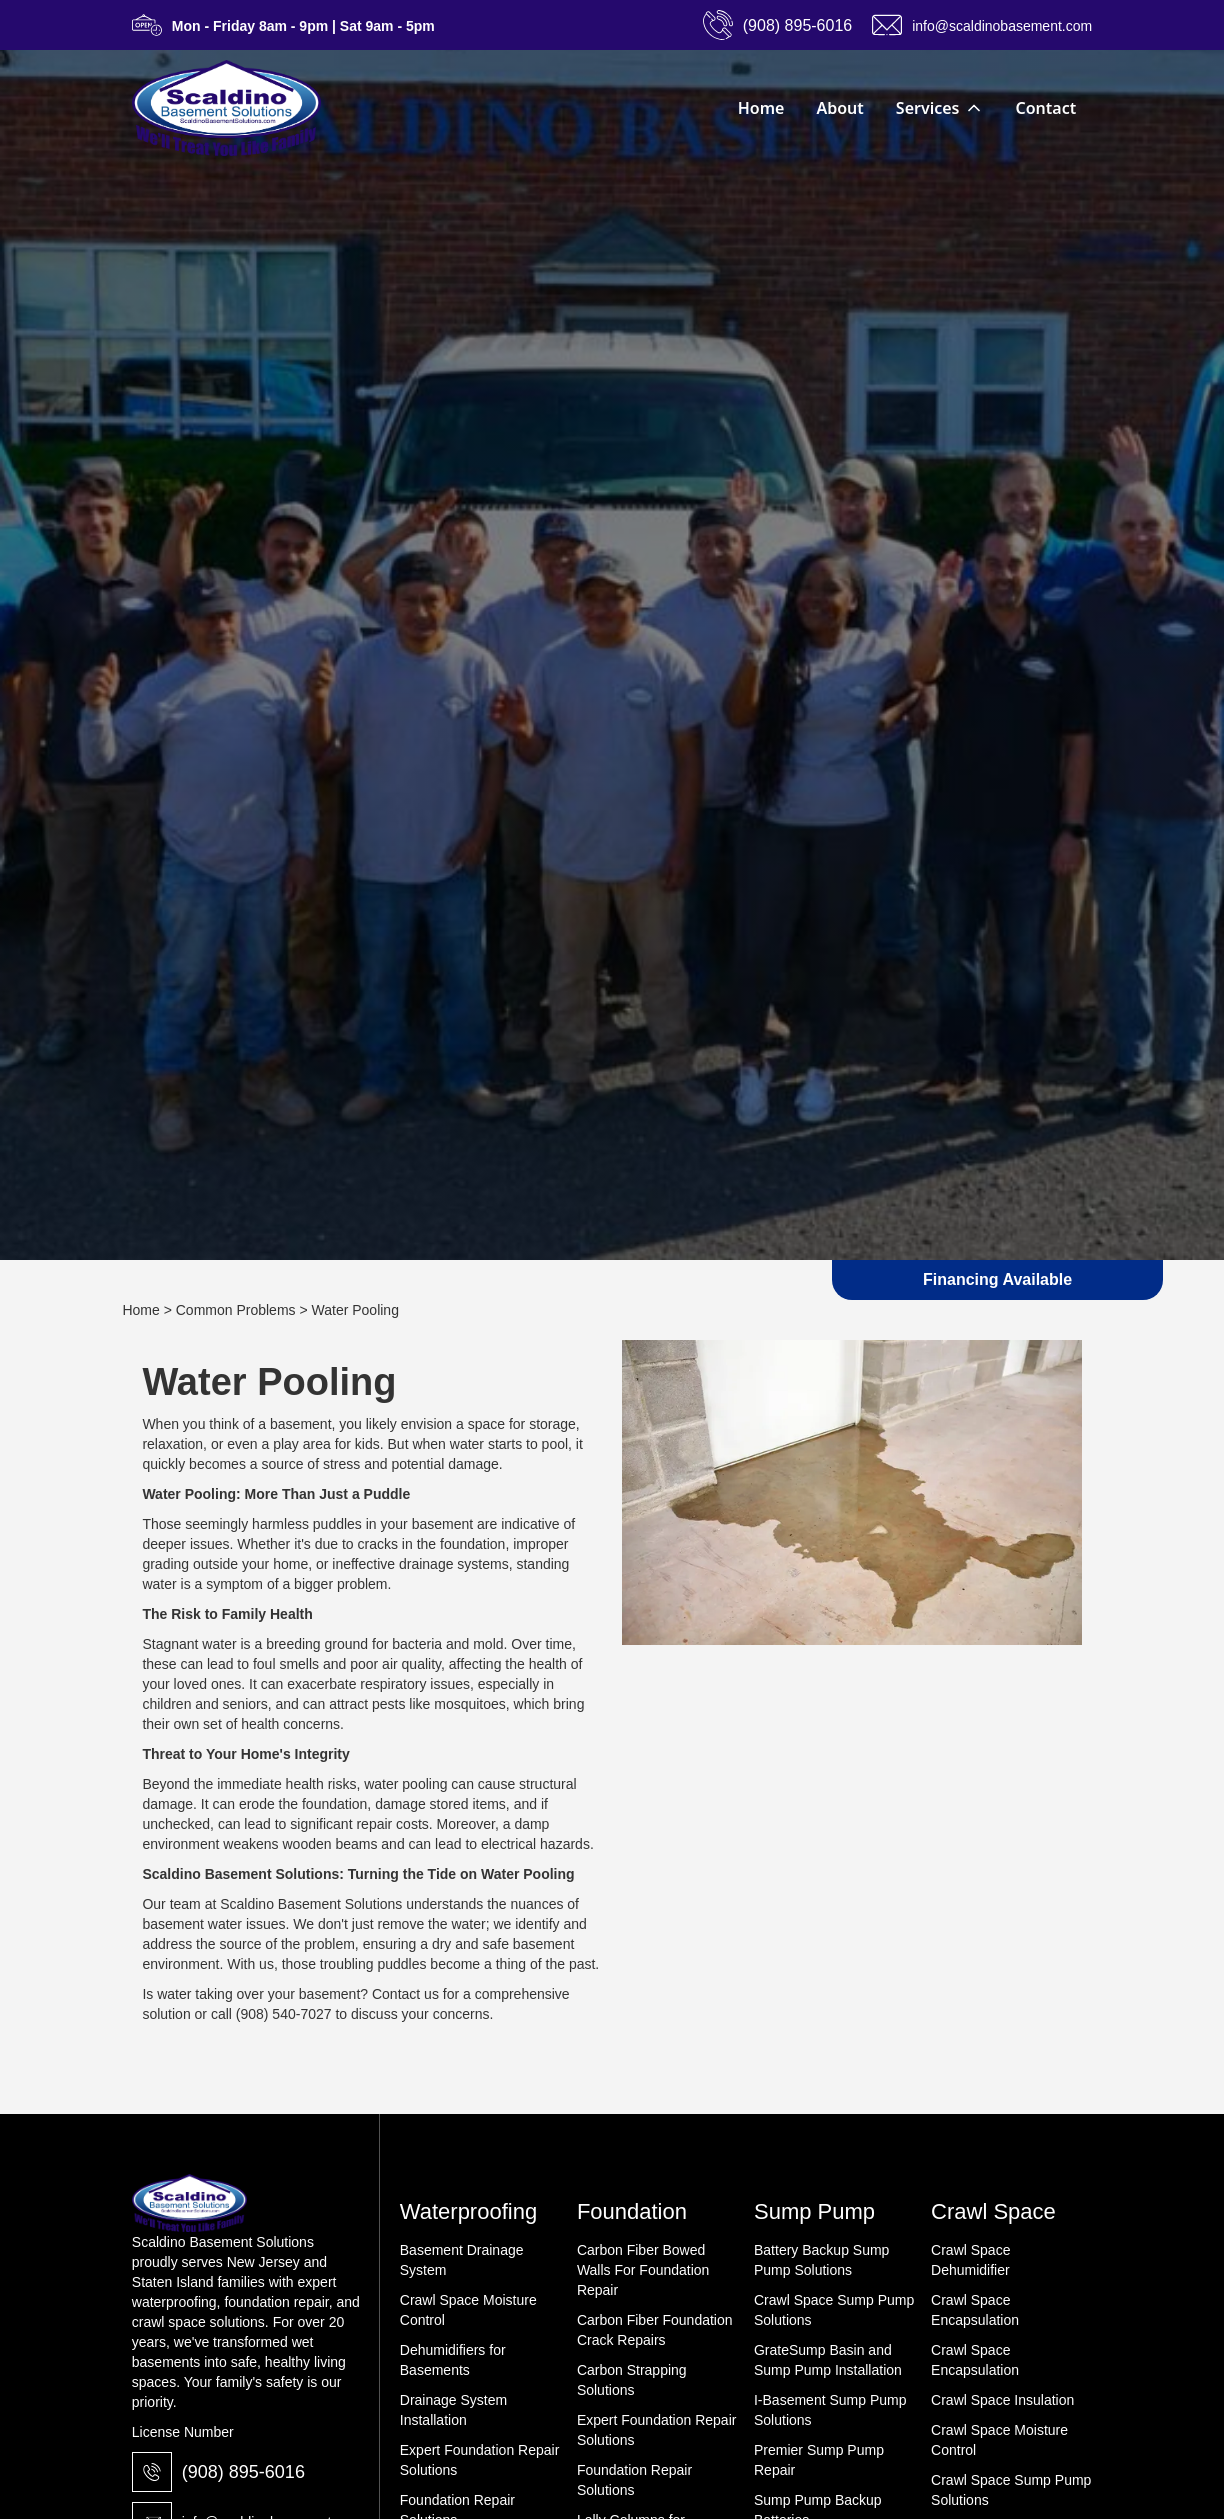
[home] (226, 108)
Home (761, 108)
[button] (940, 108)
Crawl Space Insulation (1002, 2400)
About (839, 108)
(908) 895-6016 (243, 2472)
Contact (1046, 108)
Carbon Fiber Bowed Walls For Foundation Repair (643, 2270)
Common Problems (236, 1310)
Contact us (405, 1994)
